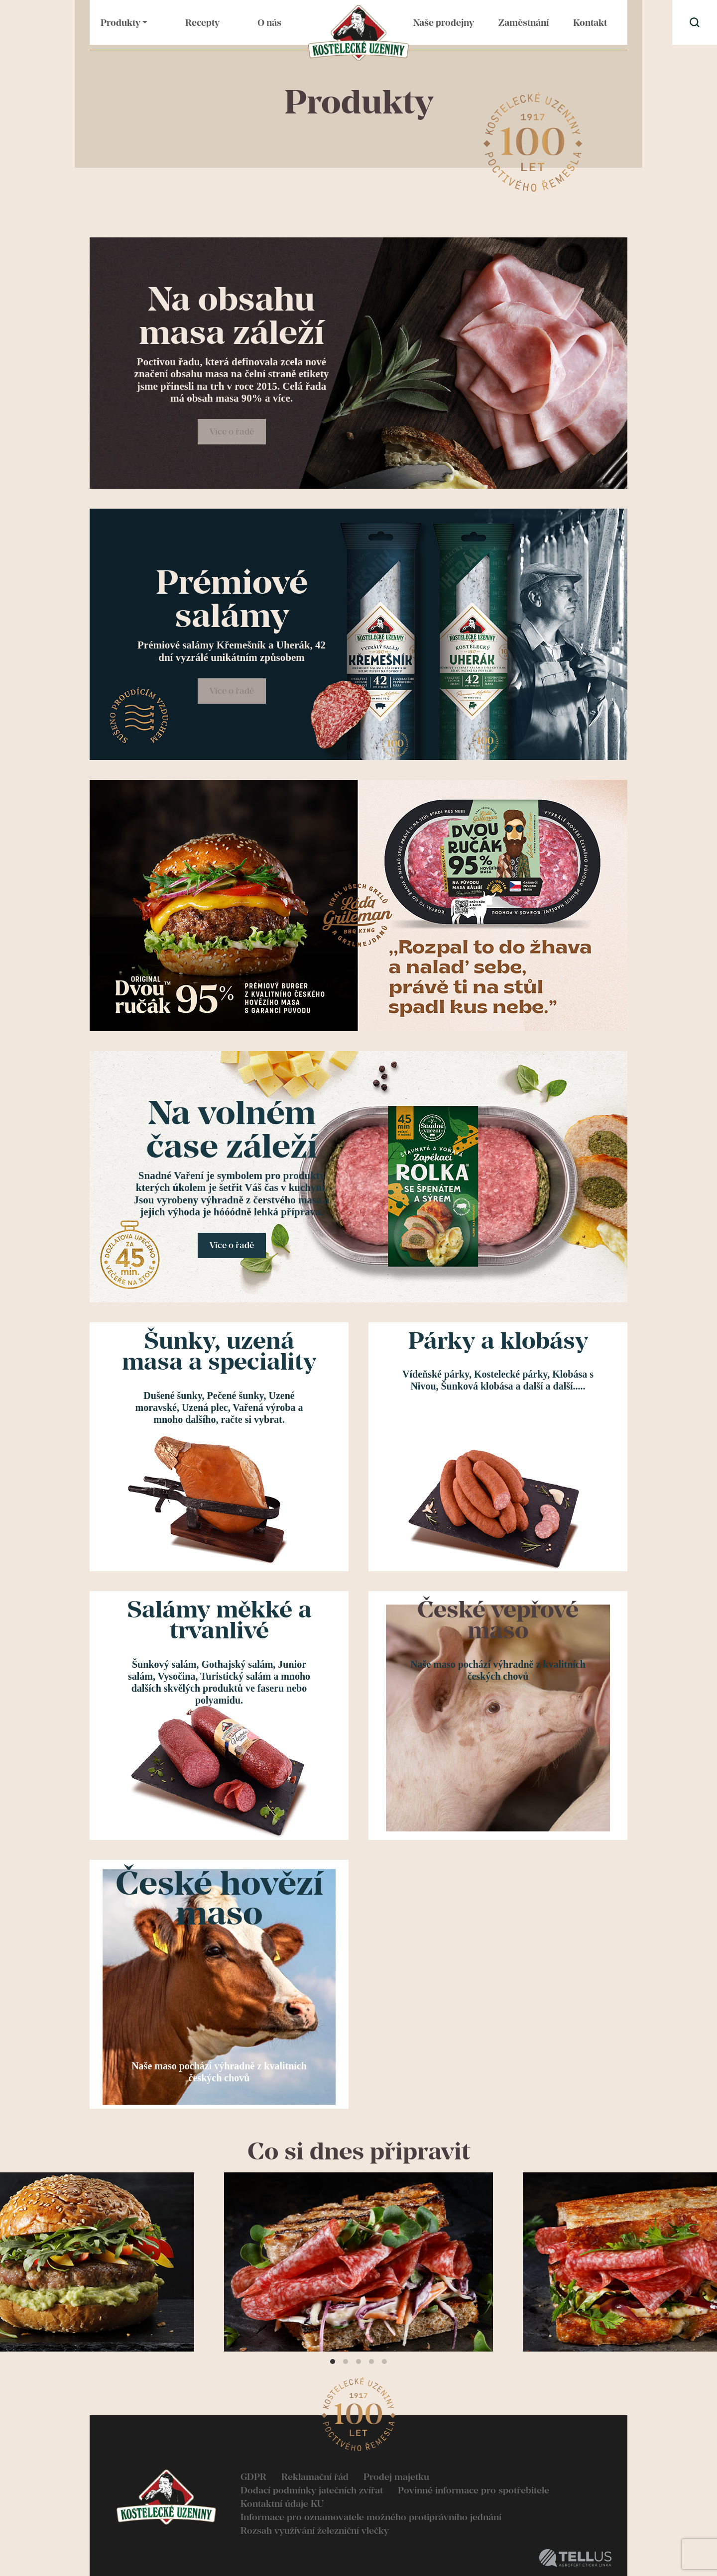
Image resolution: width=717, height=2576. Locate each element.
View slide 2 (345, 2361)
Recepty (202, 22)
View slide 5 (384, 2361)
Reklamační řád (315, 2476)
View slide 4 (371, 2361)
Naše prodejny (443, 22)
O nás (269, 22)
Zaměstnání (523, 22)
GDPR (253, 2476)
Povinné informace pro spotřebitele (473, 2490)
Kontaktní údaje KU (282, 2503)
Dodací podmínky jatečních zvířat (311, 2490)
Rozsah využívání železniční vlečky (314, 2530)
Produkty (120, 22)
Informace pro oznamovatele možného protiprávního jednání (370, 2517)
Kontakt (590, 22)
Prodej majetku (396, 2476)
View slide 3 (358, 2361)
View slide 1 (332, 2361)
